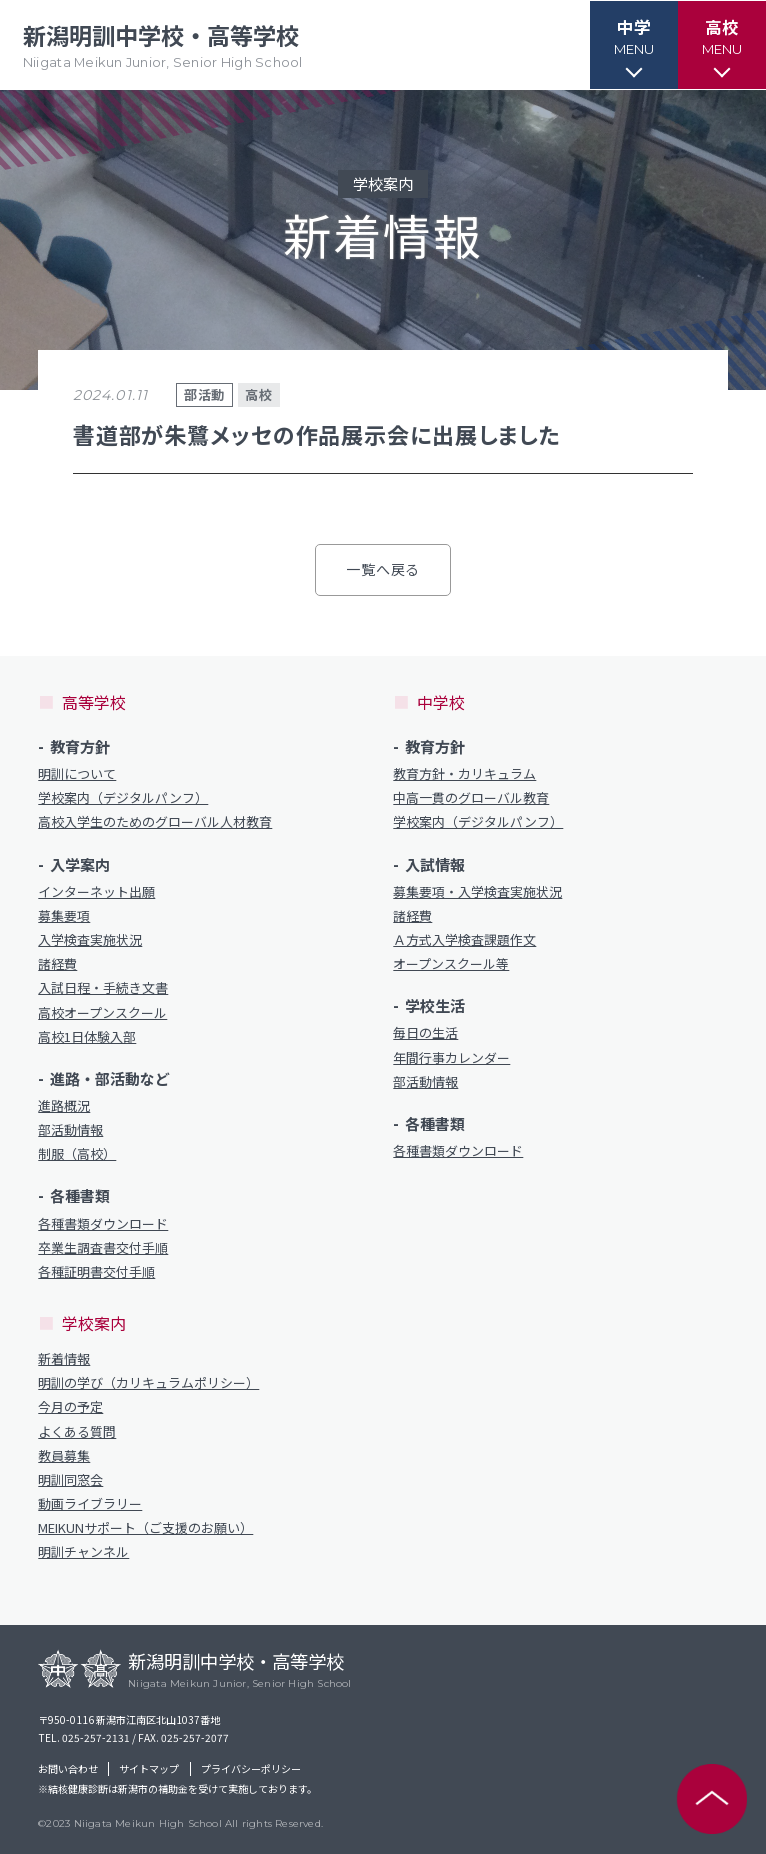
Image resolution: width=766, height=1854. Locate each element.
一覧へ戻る (383, 569)
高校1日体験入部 (87, 1037)
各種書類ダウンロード (103, 1224)
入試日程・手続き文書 (103, 988)
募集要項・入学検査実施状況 (477, 892)
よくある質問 (77, 1432)
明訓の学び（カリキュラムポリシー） (148, 1383)
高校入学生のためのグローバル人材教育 (155, 822)
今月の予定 (70, 1407)
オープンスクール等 (451, 964)
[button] (631, 45)
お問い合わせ (68, 1769)
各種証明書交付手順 (96, 1272)
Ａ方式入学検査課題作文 (464, 940)
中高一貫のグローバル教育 (471, 798)
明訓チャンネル (83, 1552)
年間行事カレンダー (451, 1058)
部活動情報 (70, 1130)
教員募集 (64, 1456)
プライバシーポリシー (251, 1769)
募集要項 (64, 916)
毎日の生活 (425, 1033)
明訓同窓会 (70, 1480)
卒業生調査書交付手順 (103, 1248)
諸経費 (57, 964)
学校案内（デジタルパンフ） (123, 798)
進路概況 (64, 1106)
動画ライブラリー (90, 1504)
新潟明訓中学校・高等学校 (167, 45)
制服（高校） (77, 1154)
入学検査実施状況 (90, 940)
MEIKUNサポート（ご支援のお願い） (145, 1528)
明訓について (77, 774)
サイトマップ (149, 1769)
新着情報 (64, 1359)
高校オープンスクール (102, 1013)
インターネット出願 (96, 892)
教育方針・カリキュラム (464, 774)
